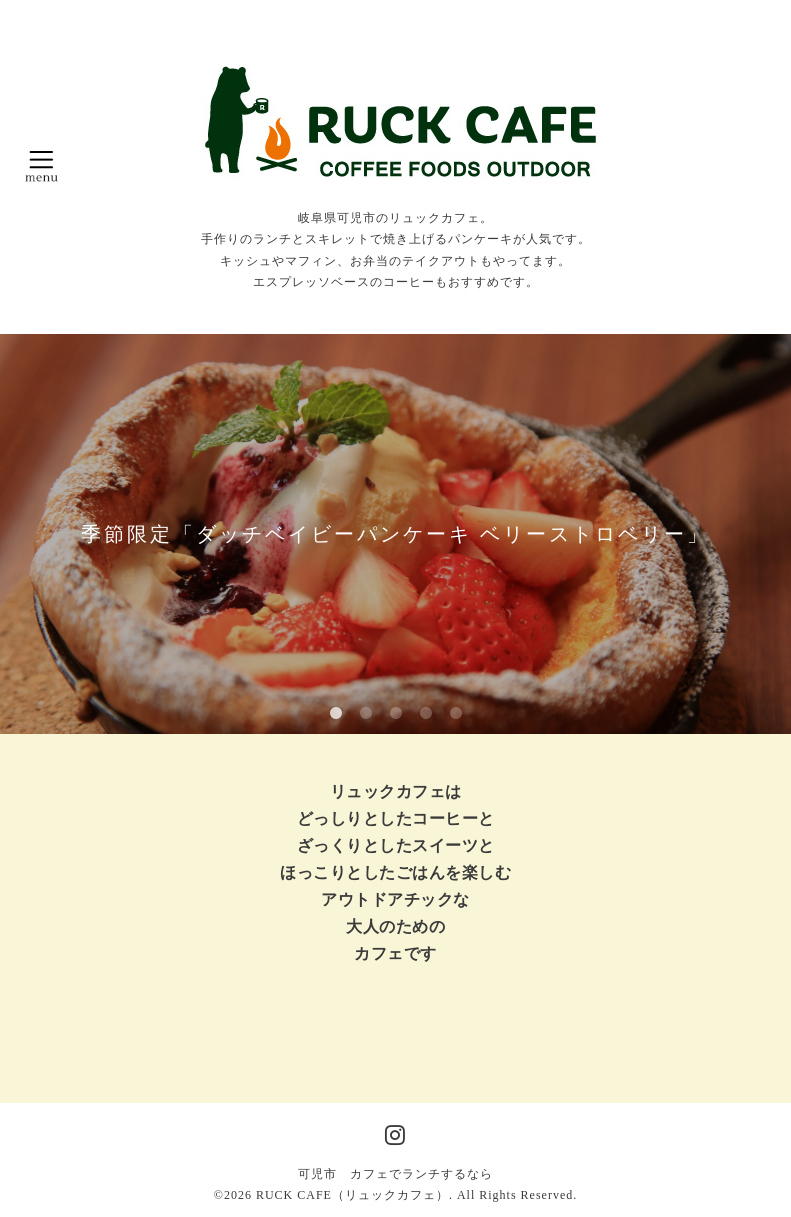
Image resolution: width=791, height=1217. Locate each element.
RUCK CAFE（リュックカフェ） (352, 1195)
